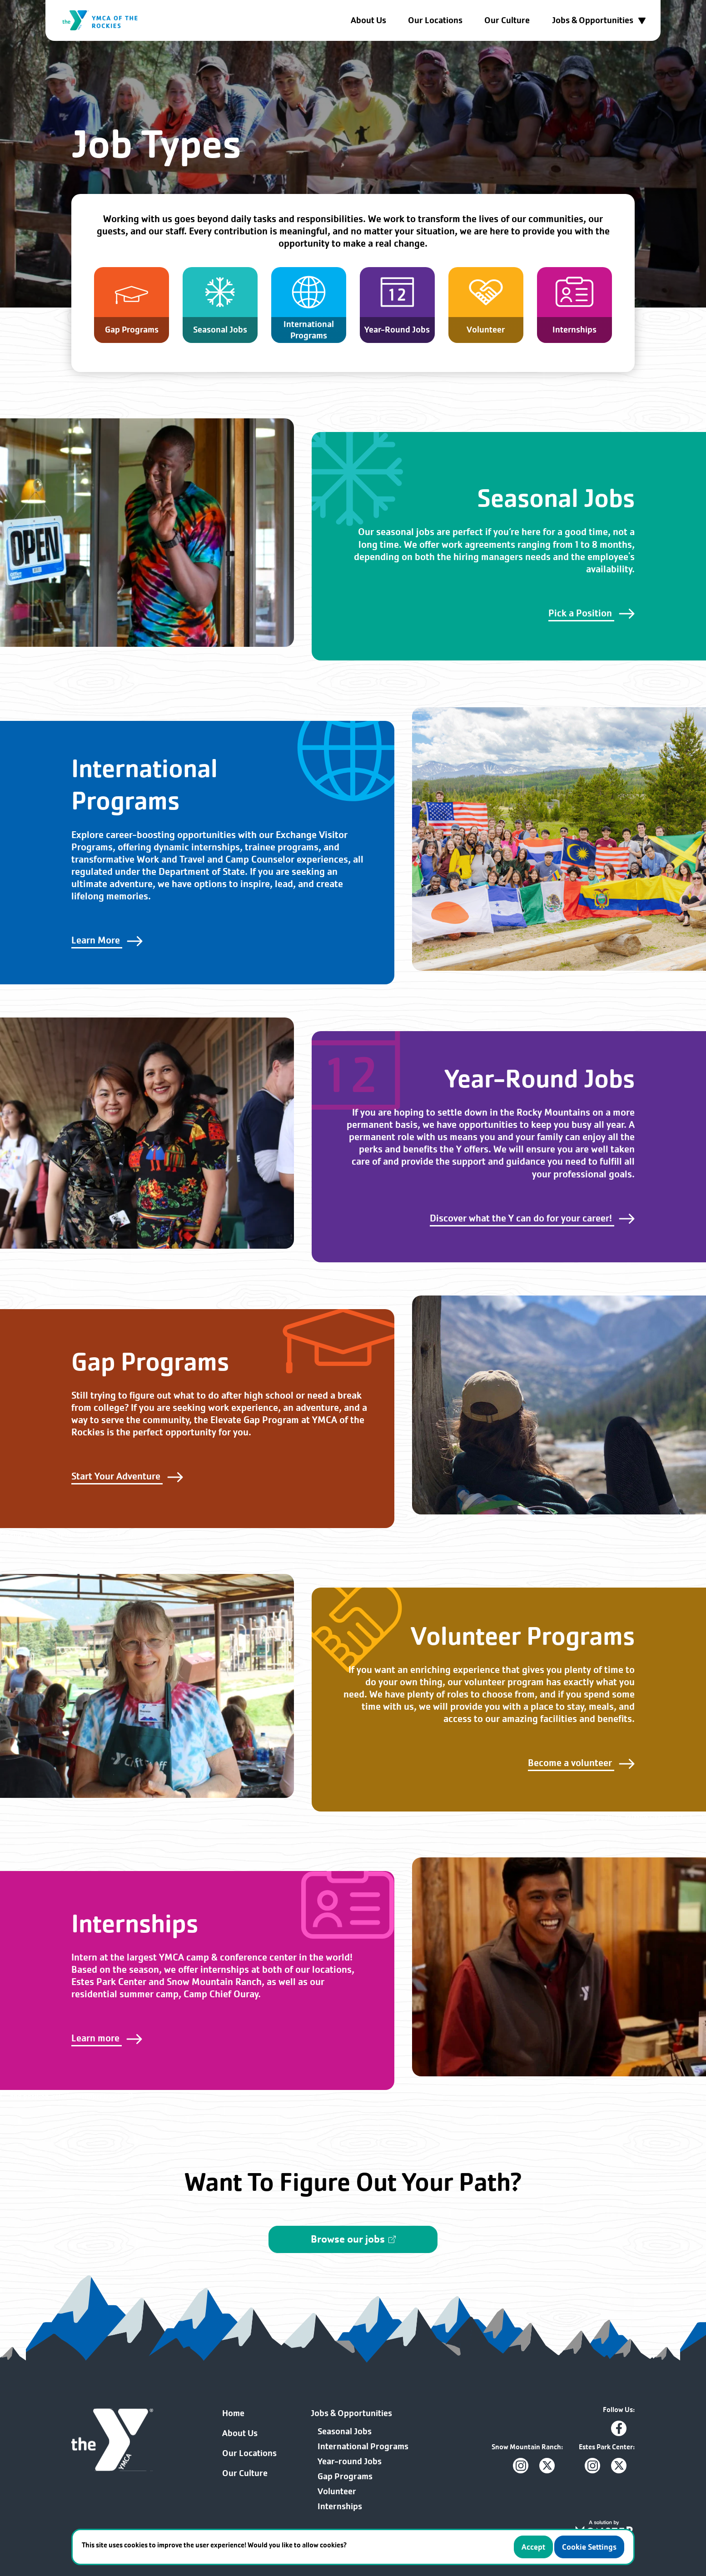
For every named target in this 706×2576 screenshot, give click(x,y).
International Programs (363, 2446)
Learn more (106, 2038)
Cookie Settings (589, 2547)
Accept (533, 2547)
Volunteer (337, 2491)
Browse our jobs (353, 2239)
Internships (340, 2506)
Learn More (107, 940)
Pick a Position (591, 613)
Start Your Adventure (127, 1476)
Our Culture (507, 20)
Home (233, 2413)
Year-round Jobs (350, 2461)
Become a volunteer (581, 1763)
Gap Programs (345, 2476)
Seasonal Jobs (345, 2431)
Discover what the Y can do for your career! (532, 1218)
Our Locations (435, 20)
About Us (368, 20)
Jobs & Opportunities (599, 20)
